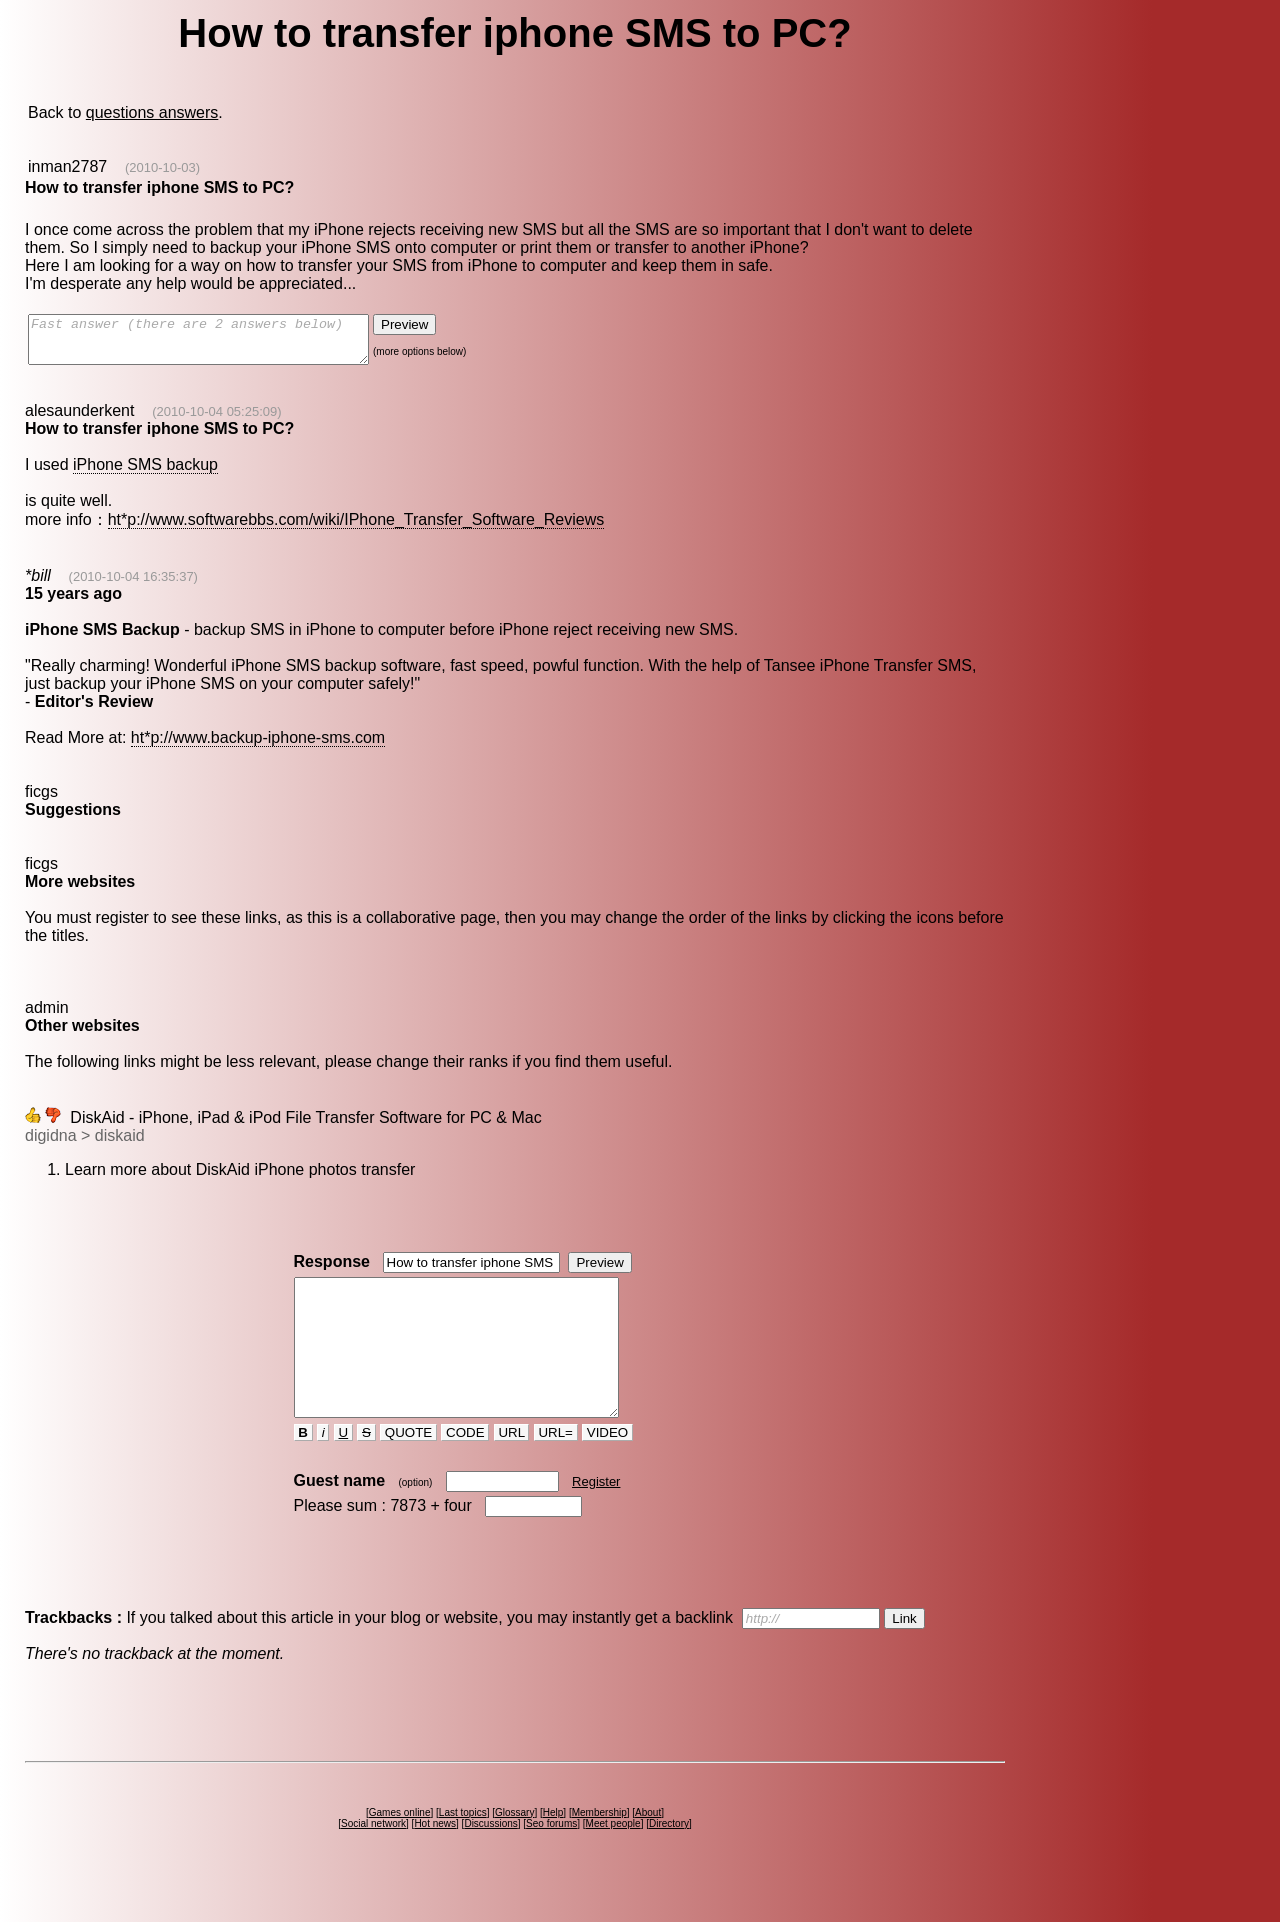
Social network (373, 1859)
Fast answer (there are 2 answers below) (218, 344)
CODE (465, 1468)
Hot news (435, 1859)
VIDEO (607, 1468)
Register (596, 1517)
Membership (599, 1848)
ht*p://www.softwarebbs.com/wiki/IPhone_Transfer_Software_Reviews (356, 528)
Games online (400, 1848)
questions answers (152, 112)
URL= (556, 1468)
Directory (669, 1859)
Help (553, 1848)
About (648, 1848)
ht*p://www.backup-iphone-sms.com (258, 746)
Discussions (490, 1859)
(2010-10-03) (162, 167)
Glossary (514, 1848)
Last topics (463, 1848)
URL (512, 1468)
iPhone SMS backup (145, 473)
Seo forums (551, 1859)
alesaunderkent (79, 419)
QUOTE (408, 1468)
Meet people (613, 1859)
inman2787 (67, 166)
